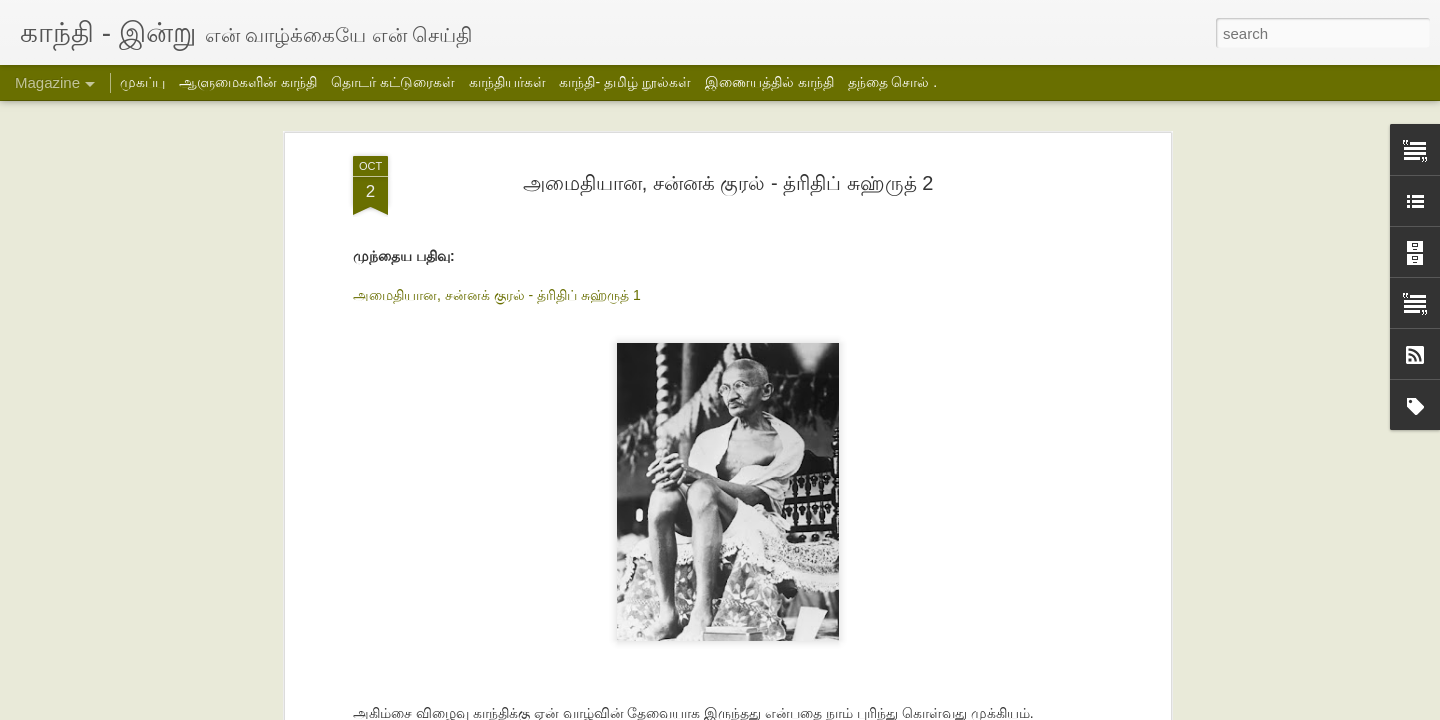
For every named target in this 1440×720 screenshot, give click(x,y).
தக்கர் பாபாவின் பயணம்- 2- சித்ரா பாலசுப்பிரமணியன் (603, 631)
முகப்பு (142, 82)
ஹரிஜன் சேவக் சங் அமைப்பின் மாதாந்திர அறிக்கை (1084, 631)
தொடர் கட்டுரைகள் (393, 82)
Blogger (920, 707)
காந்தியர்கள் (507, 82)
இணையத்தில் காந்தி (769, 82)
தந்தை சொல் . (893, 82)
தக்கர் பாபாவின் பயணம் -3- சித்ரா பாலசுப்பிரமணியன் (366, 631)
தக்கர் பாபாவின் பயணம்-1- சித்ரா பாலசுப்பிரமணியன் (839, 631)
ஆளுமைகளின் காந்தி (248, 82)
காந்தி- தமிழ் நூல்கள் (624, 82)
